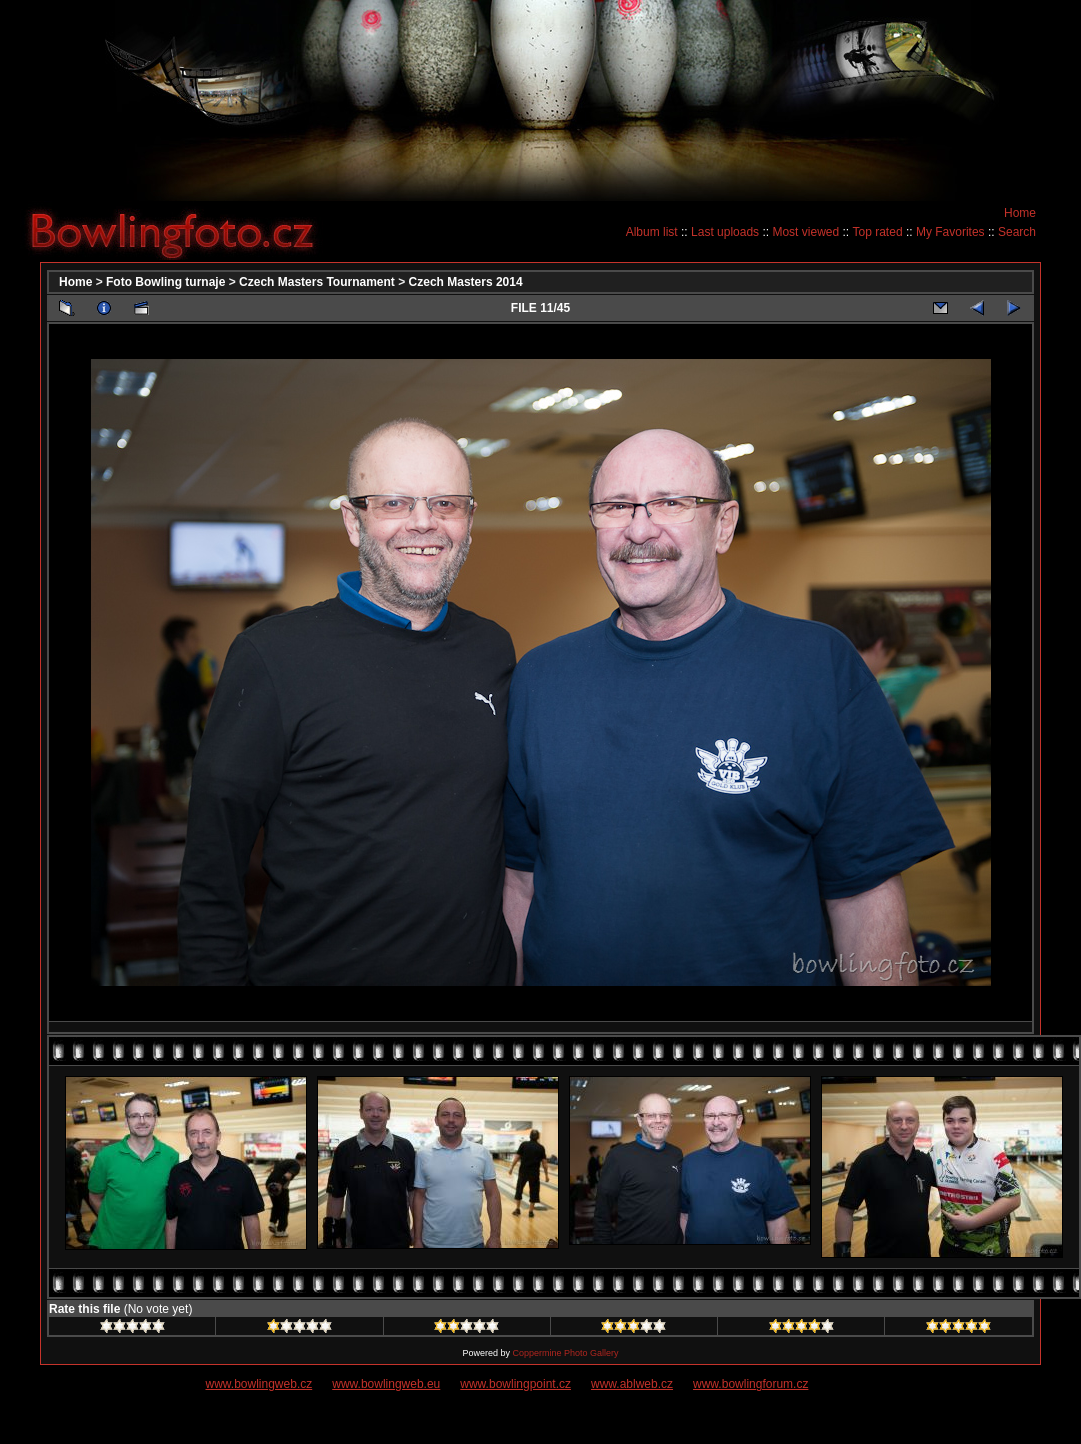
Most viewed (805, 232)
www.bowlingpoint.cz (515, 1384)
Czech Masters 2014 (466, 282)
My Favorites (950, 232)
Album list (652, 232)
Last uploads (725, 232)
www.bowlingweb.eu (386, 1384)
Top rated (878, 232)
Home (1020, 213)
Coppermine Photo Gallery (565, 1353)
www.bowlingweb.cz (259, 1384)
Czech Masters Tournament (317, 282)
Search (1017, 232)
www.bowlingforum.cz (750, 1384)
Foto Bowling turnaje (165, 282)
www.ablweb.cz (632, 1384)
